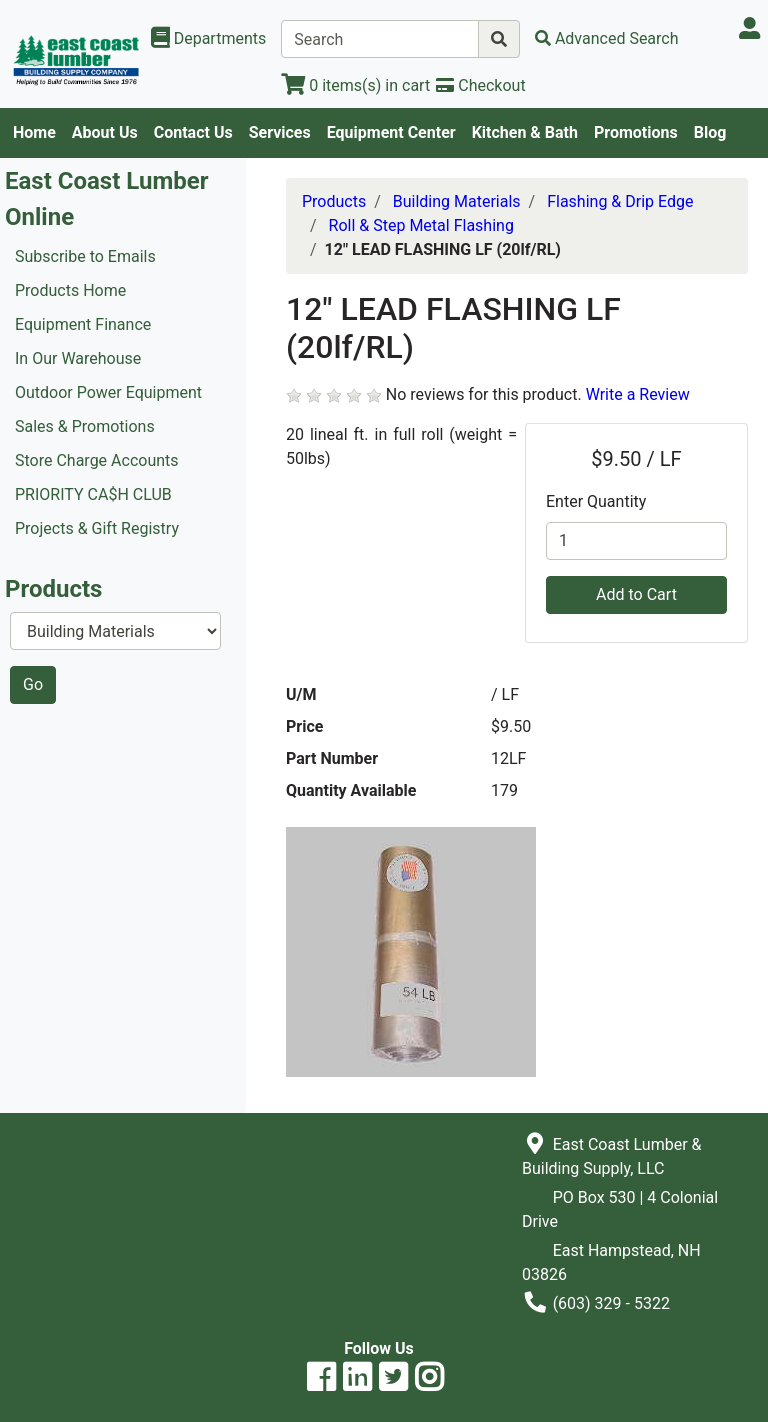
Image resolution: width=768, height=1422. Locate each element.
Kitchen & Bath (525, 132)
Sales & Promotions (85, 426)
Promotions (636, 132)
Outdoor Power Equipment (108, 392)
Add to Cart (636, 594)
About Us (105, 132)
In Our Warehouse (78, 358)
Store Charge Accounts (97, 460)
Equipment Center (391, 132)
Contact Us (193, 132)
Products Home (70, 290)
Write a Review (638, 394)
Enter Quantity (596, 501)
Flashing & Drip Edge (620, 201)
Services (280, 132)
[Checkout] (480, 85)
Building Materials (457, 201)
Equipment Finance (83, 324)
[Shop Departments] (209, 39)
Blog (710, 132)
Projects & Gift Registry (97, 528)
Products (334, 201)
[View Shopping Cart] (355, 85)
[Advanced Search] (607, 38)
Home (34, 132)
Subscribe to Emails (85, 256)
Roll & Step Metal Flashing (421, 225)
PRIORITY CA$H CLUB (93, 494)
